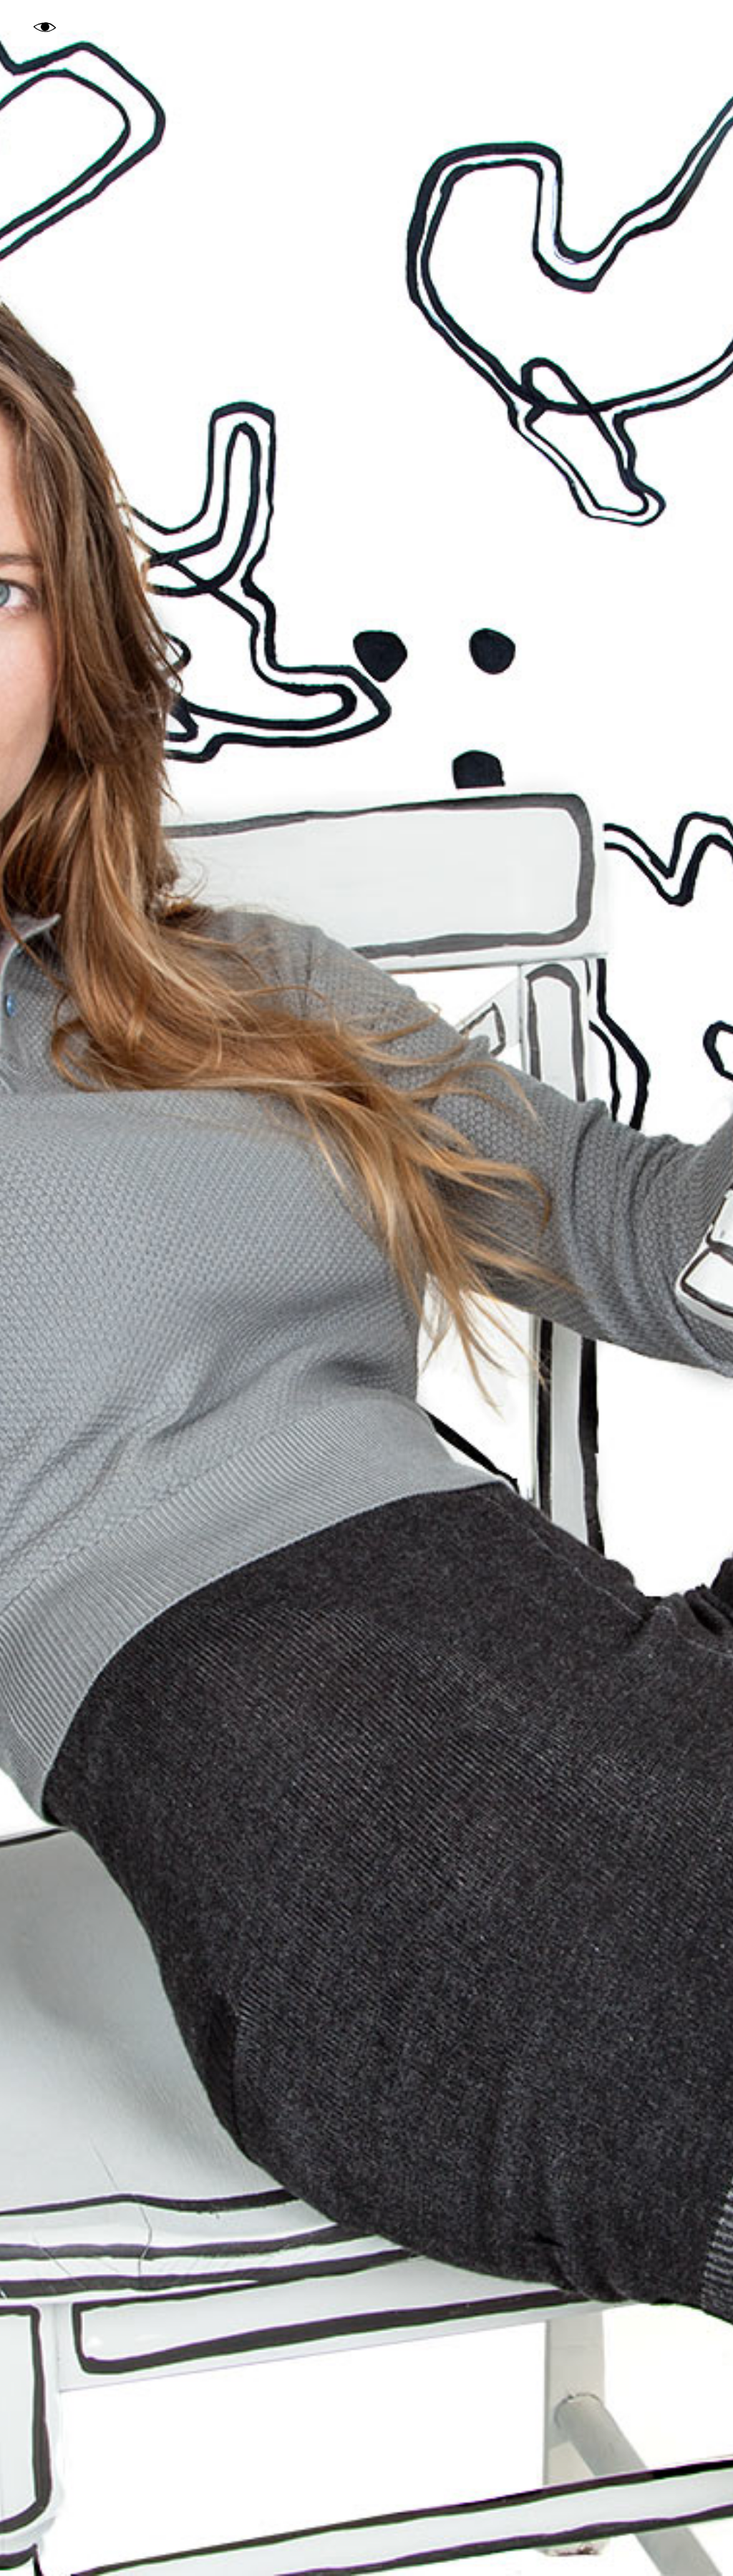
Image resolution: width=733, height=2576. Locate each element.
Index (637, 27)
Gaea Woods (366, 27)
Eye (44, 28)
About (687, 27)
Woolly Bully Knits (72, 2548)
